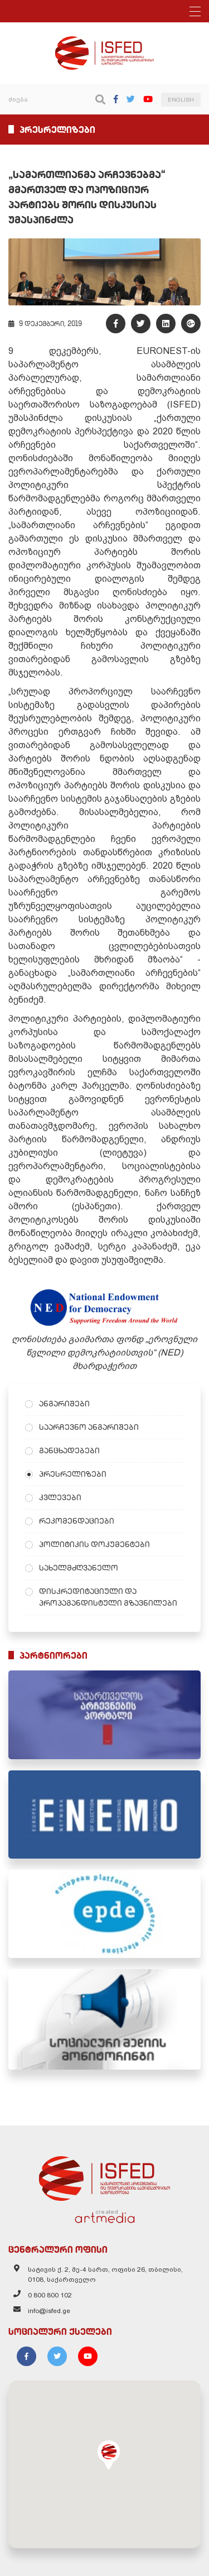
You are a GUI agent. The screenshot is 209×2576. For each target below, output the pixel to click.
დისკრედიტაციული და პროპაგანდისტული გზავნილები (108, 1597)
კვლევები (60, 1497)
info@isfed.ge (49, 2311)
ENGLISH (181, 100)
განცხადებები (69, 1450)
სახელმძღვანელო (78, 1568)
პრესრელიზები (72, 1474)
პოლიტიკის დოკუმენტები (94, 1544)
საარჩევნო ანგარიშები (89, 1427)
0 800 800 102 (50, 2295)
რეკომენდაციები (76, 1521)
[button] (109, 2454)
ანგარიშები (64, 1404)
